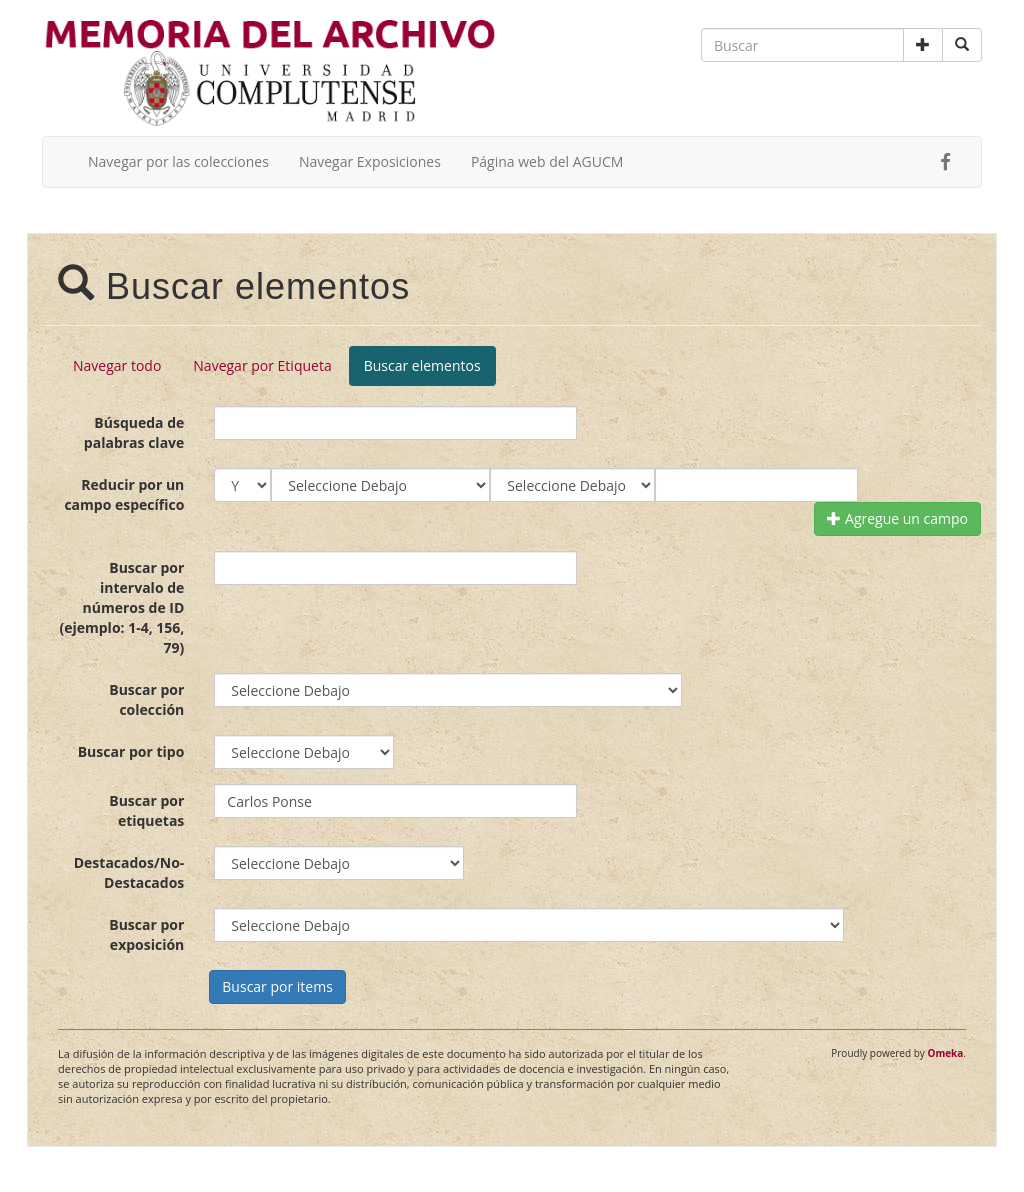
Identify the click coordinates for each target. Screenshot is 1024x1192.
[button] (923, 45)
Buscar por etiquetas (146, 810)
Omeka (945, 1053)
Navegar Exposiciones (370, 161)
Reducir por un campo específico (124, 494)
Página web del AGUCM (547, 161)
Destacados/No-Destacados (129, 872)
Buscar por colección (146, 699)
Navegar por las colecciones (178, 161)
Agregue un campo (897, 518)
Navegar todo (117, 365)
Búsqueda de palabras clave (134, 432)
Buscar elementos (422, 365)
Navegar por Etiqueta (262, 365)
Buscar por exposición (146, 934)
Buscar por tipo (131, 751)
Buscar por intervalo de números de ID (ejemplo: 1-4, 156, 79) (121, 607)
